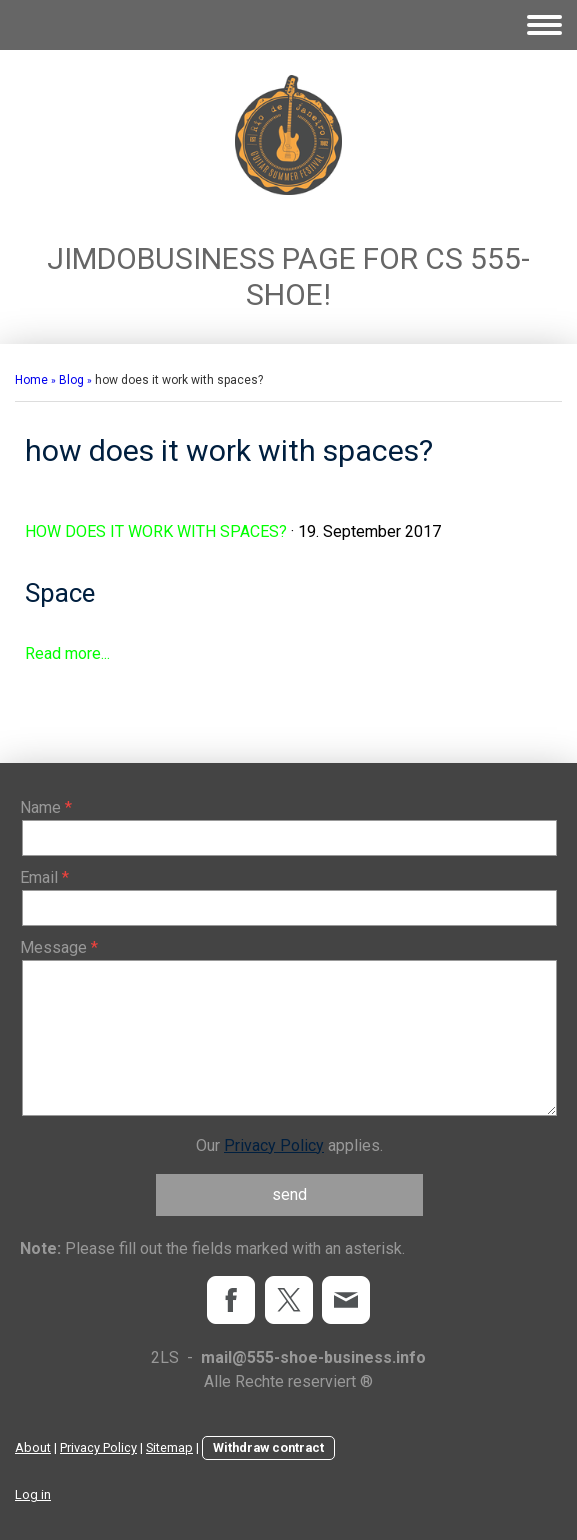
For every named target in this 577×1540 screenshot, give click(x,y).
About (33, 1447)
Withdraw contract (268, 1447)
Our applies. (289, 1145)
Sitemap (169, 1447)
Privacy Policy (274, 1145)
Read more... (67, 653)
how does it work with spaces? (156, 531)
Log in (33, 1494)
